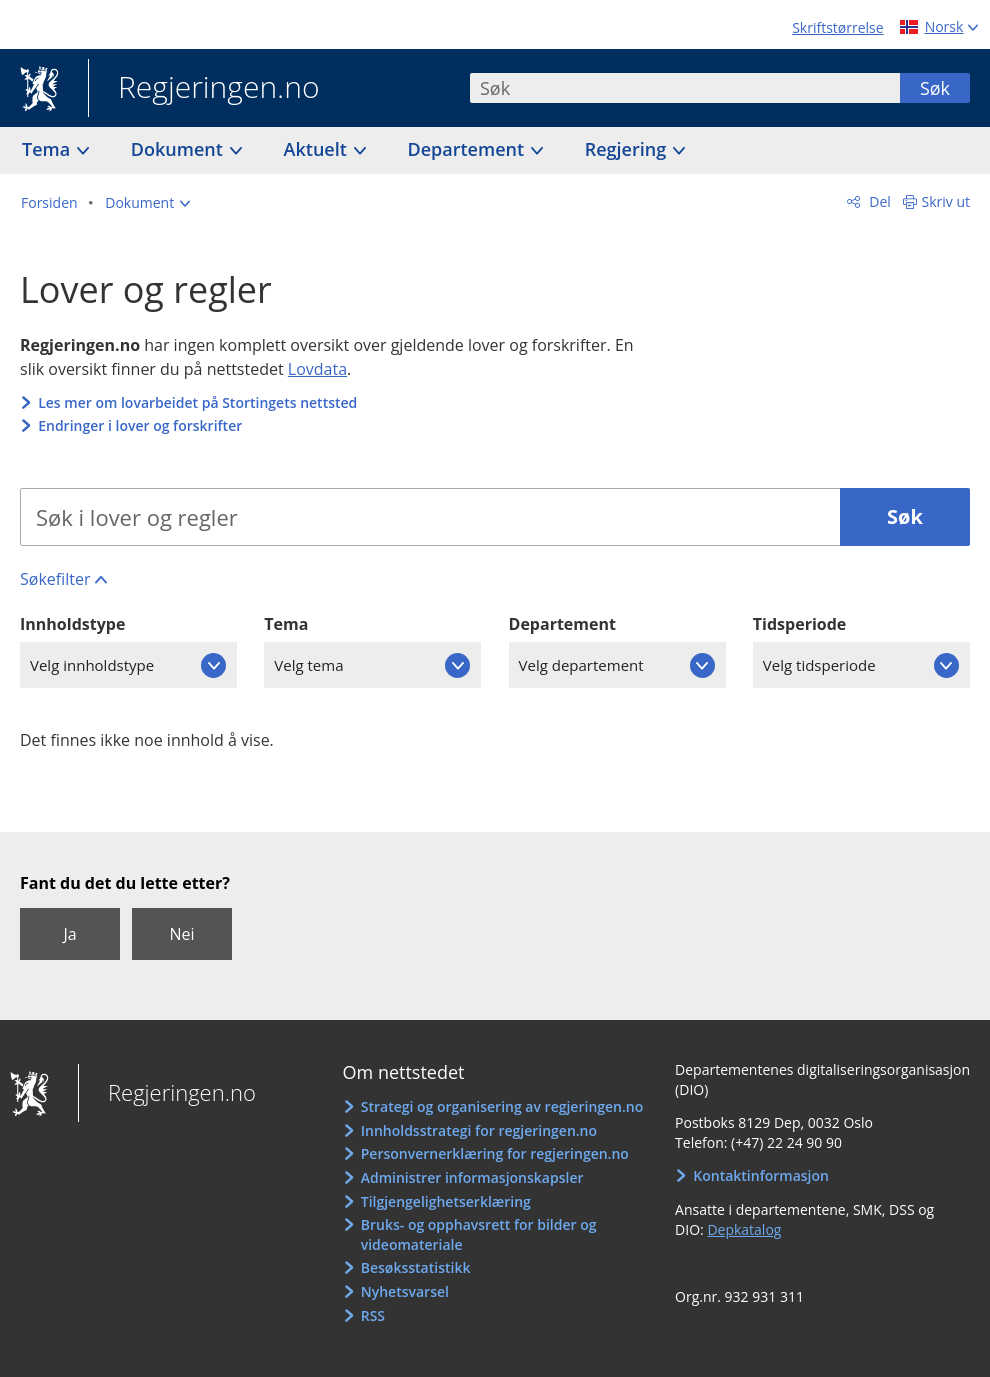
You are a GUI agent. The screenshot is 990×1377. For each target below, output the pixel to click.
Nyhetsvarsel (405, 1291)
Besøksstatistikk (416, 1267)
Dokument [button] (179, 149)
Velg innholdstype (92, 665)
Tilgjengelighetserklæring (446, 1201)
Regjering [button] (628, 149)
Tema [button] (48, 149)
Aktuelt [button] (318, 149)
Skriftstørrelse (837, 27)
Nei (181, 934)
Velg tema (308, 665)
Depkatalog (744, 1229)
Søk (935, 88)
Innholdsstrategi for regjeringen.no (479, 1130)
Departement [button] (468, 149)
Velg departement (581, 665)
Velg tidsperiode (819, 665)
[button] (147, 203)
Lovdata (317, 369)
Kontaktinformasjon (761, 1175)
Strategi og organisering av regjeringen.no (502, 1106)
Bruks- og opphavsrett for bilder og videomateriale (479, 1234)
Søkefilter (55, 579)
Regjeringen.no (204, 89)
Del (878, 201)
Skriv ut (946, 201)
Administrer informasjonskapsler (472, 1177)
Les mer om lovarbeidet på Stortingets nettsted (197, 402)
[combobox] (685, 88)
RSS (373, 1315)
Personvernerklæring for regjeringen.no (495, 1153)
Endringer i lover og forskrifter (140, 425)
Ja (69, 934)
